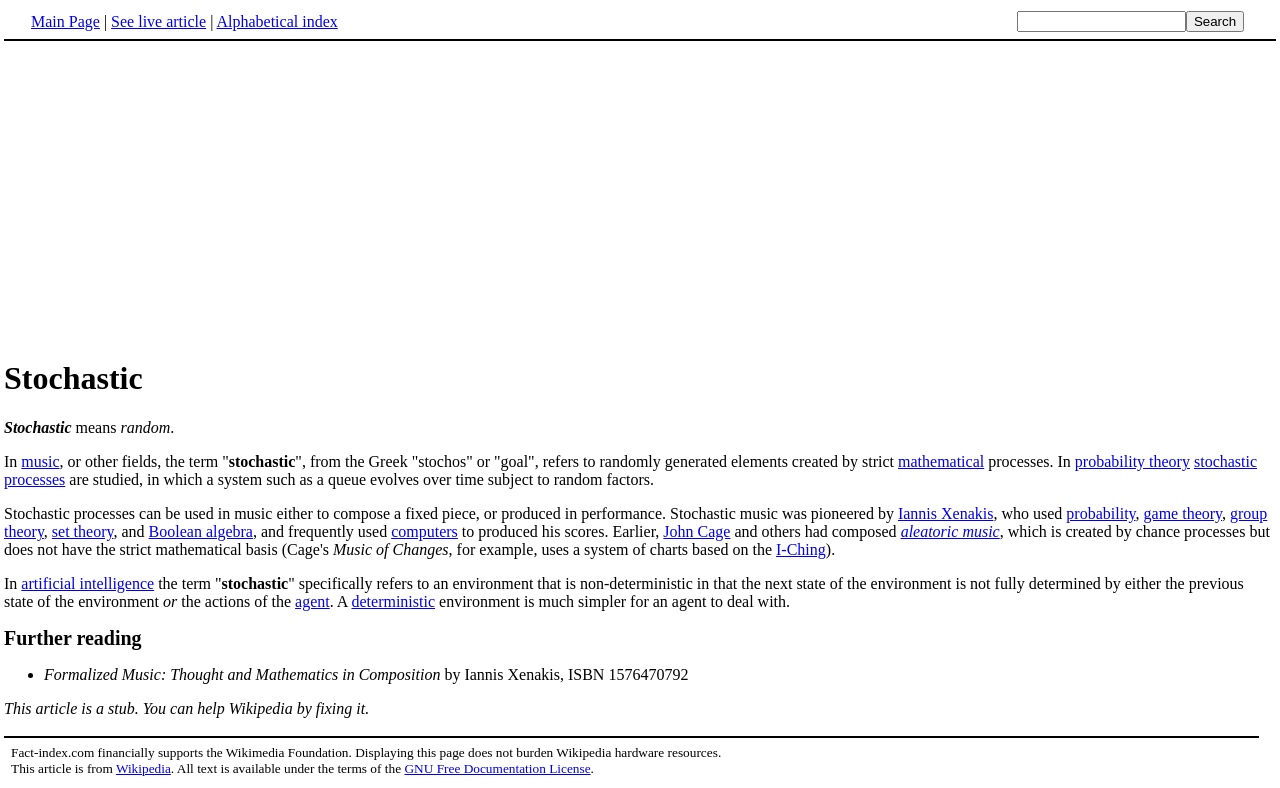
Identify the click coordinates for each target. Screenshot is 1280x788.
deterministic (394, 601)
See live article (158, 21)
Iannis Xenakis (946, 513)
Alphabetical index (276, 21)
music (40, 461)
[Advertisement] (172, 199)
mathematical (941, 461)
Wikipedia (143, 768)
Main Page (65, 21)
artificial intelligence (87, 583)
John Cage (696, 531)
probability (1100, 513)
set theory (83, 531)
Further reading (73, 638)
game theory (1183, 513)
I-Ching (801, 549)
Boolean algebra (201, 531)
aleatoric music (950, 531)
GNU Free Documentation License (497, 768)
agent (312, 601)
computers (424, 531)
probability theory (1132, 461)
